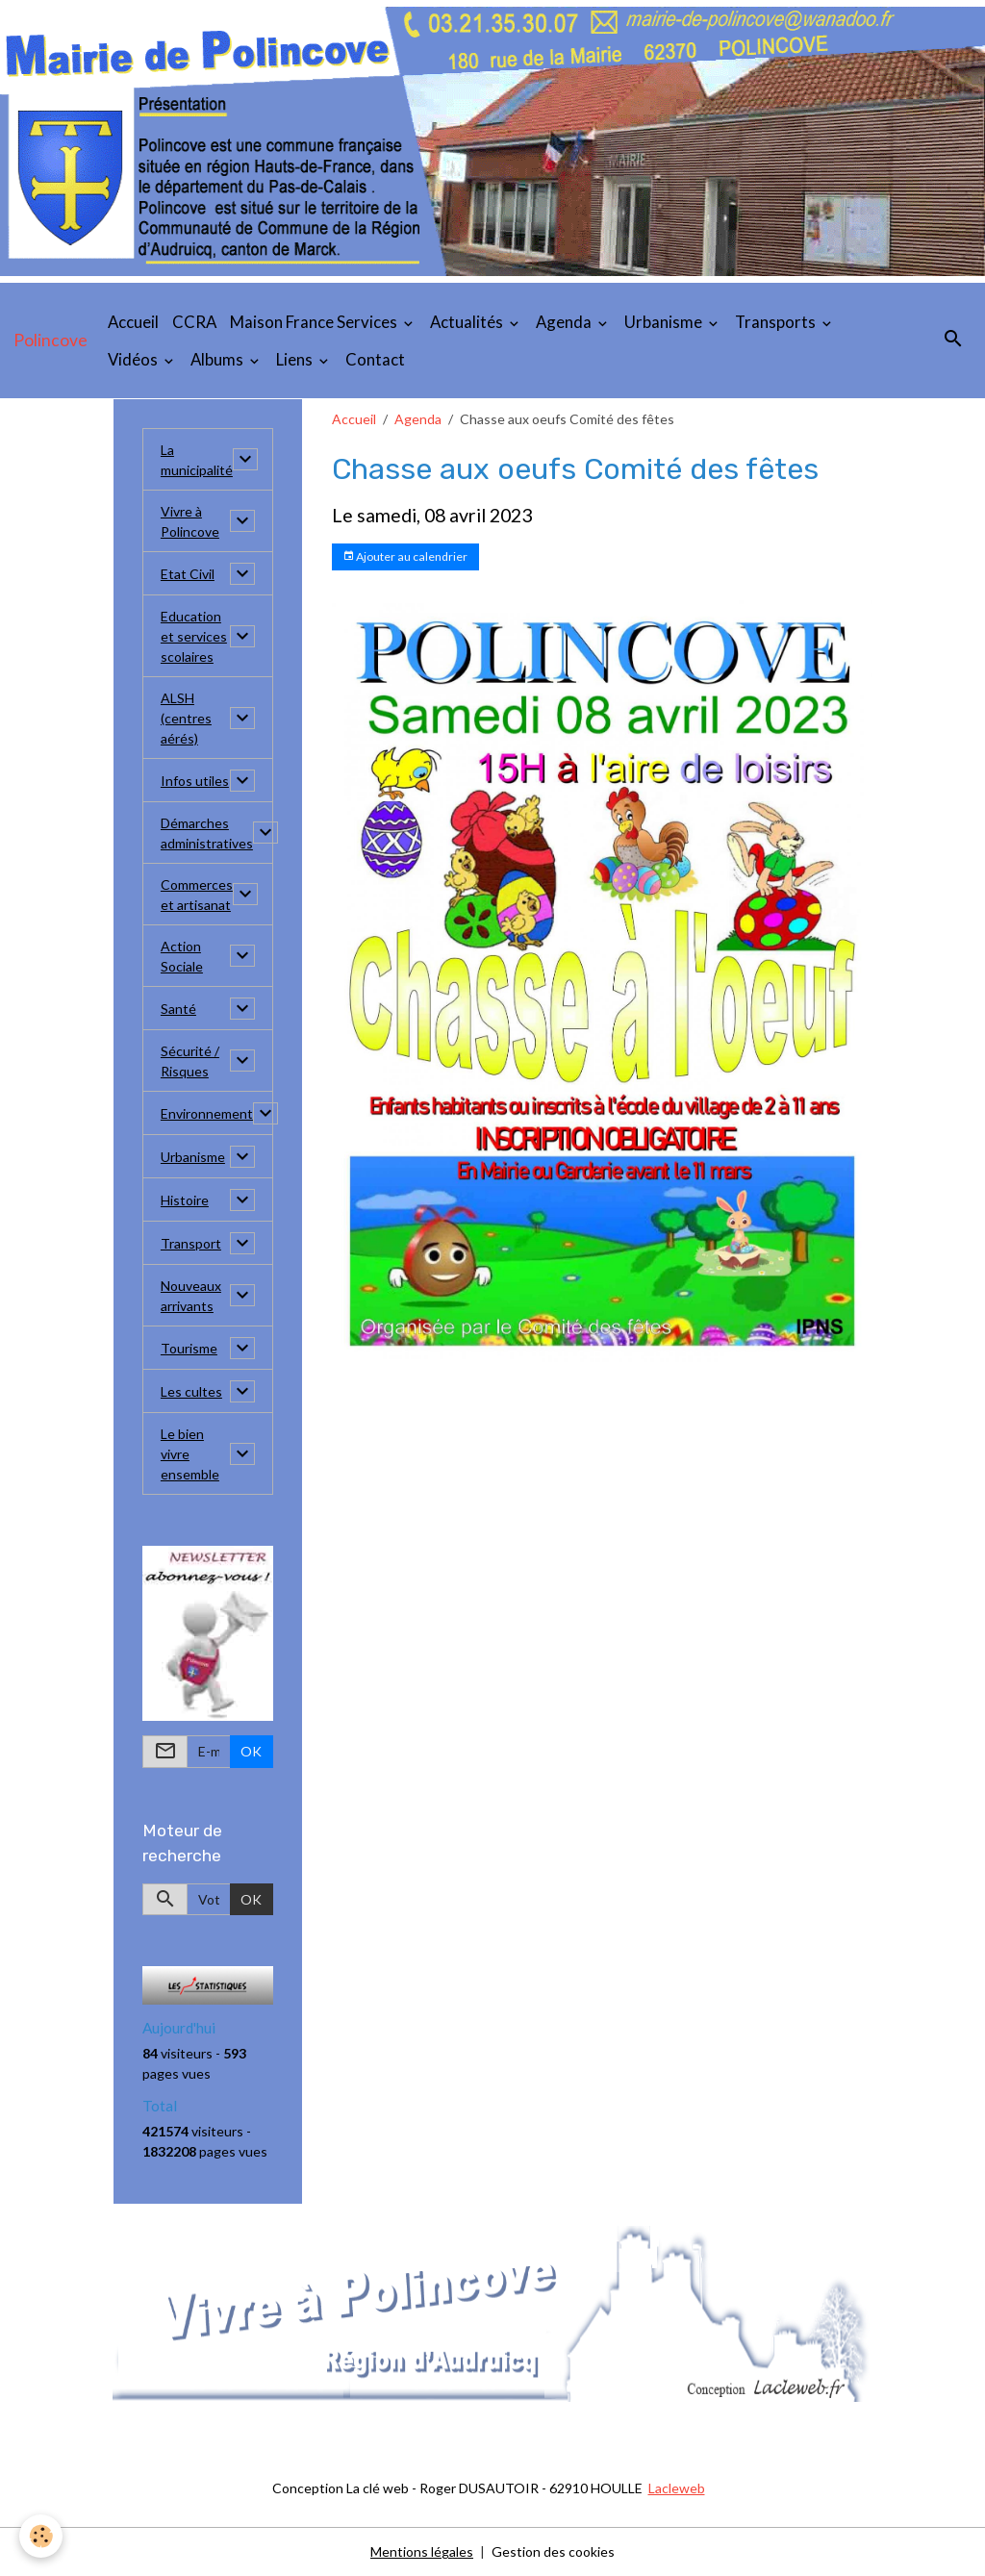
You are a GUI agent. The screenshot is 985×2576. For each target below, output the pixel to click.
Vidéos (134, 359)
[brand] (50, 340)
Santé (178, 1008)
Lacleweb (676, 2488)
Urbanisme (664, 322)
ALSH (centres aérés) (186, 718)
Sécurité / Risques (190, 1061)
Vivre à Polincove (190, 521)
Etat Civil (188, 574)
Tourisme (189, 1348)
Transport (191, 1243)
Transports (777, 322)
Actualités (468, 322)
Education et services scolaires (194, 636)
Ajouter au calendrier (404, 556)
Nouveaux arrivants (191, 1295)
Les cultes (191, 1391)
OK (251, 1751)
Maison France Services (315, 322)
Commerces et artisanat (197, 894)
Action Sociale (182, 956)
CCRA (194, 322)
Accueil (133, 322)
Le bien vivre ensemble (190, 1454)
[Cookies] (41, 2536)
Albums (218, 359)
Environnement (207, 1113)
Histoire (185, 1200)
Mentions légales (421, 2551)
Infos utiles (195, 780)
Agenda (565, 322)
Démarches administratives (207, 833)
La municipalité (197, 460)
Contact (375, 359)
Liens (296, 359)
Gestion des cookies (553, 2551)
